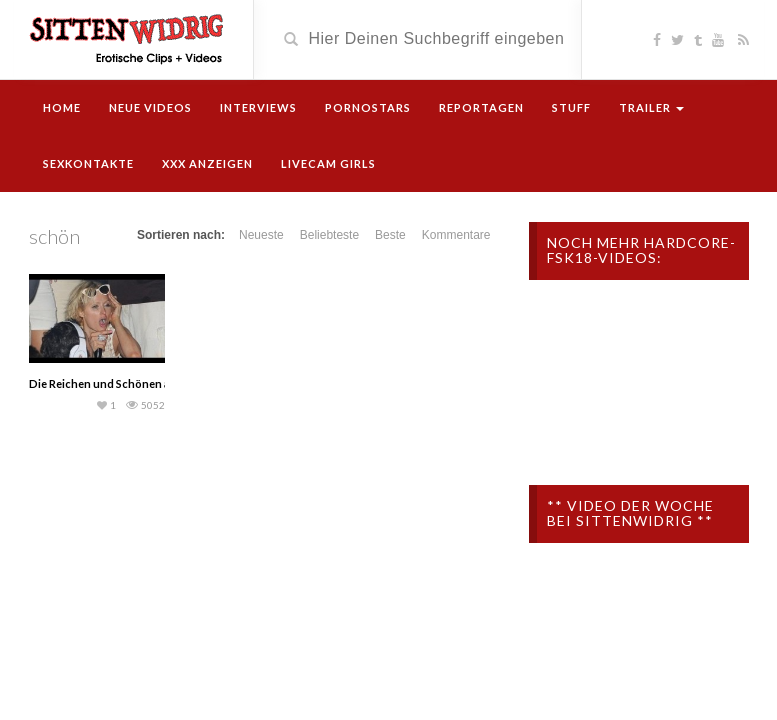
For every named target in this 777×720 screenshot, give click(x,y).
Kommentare (456, 235)
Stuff (571, 107)
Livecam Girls (328, 163)
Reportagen (481, 107)
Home (62, 107)
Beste (390, 235)
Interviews (258, 107)
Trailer (651, 107)
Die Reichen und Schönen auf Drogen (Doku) (145, 383)
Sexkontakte (88, 163)
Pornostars (368, 107)
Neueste (261, 235)
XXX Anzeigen (207, 163)
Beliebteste (329, 235)
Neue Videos (150, 107)
